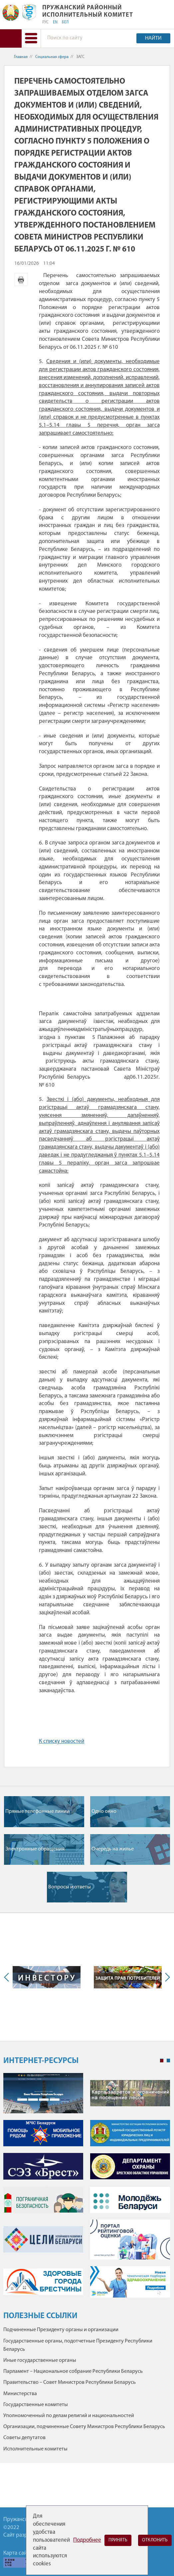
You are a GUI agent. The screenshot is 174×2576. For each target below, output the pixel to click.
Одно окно (103, 1811)
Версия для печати (21, 279)
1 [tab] (161, 2060)
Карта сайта (17, 2553)
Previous (8, 1977)
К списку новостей (61, 1741)
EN (55, 22)
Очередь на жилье (112, 1849)
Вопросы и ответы (69, 1887)
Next (166, 1977)
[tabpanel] (86, 2188)
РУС (45, 22)
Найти (153, 38)
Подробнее (87, 2540)
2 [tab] (168, 2060)
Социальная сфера (52, 57)
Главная (21, 57)
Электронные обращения (35, 1849)
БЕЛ (65, 22)
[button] (31, 38)
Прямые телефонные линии (37, 1811)
